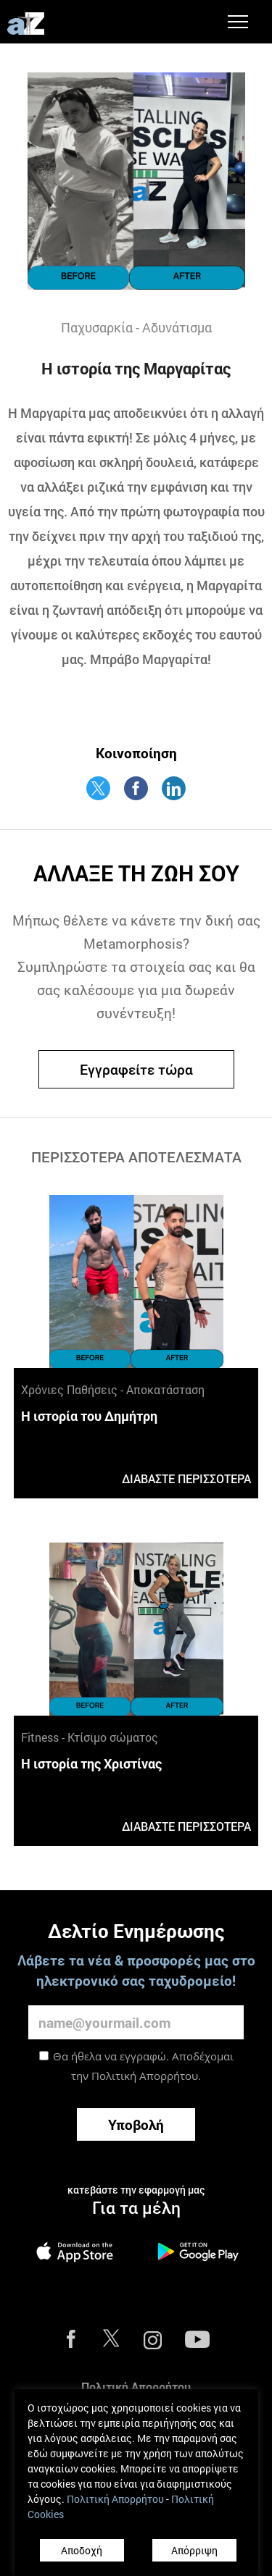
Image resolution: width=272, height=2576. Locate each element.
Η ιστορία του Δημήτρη (89, 1416)
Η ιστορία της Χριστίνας (91, 1763)
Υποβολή (136, 2124)
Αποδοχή (81, 2550)
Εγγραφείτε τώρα (136, 1069)
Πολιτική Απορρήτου (144, 2075)
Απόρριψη (194, 2550)
